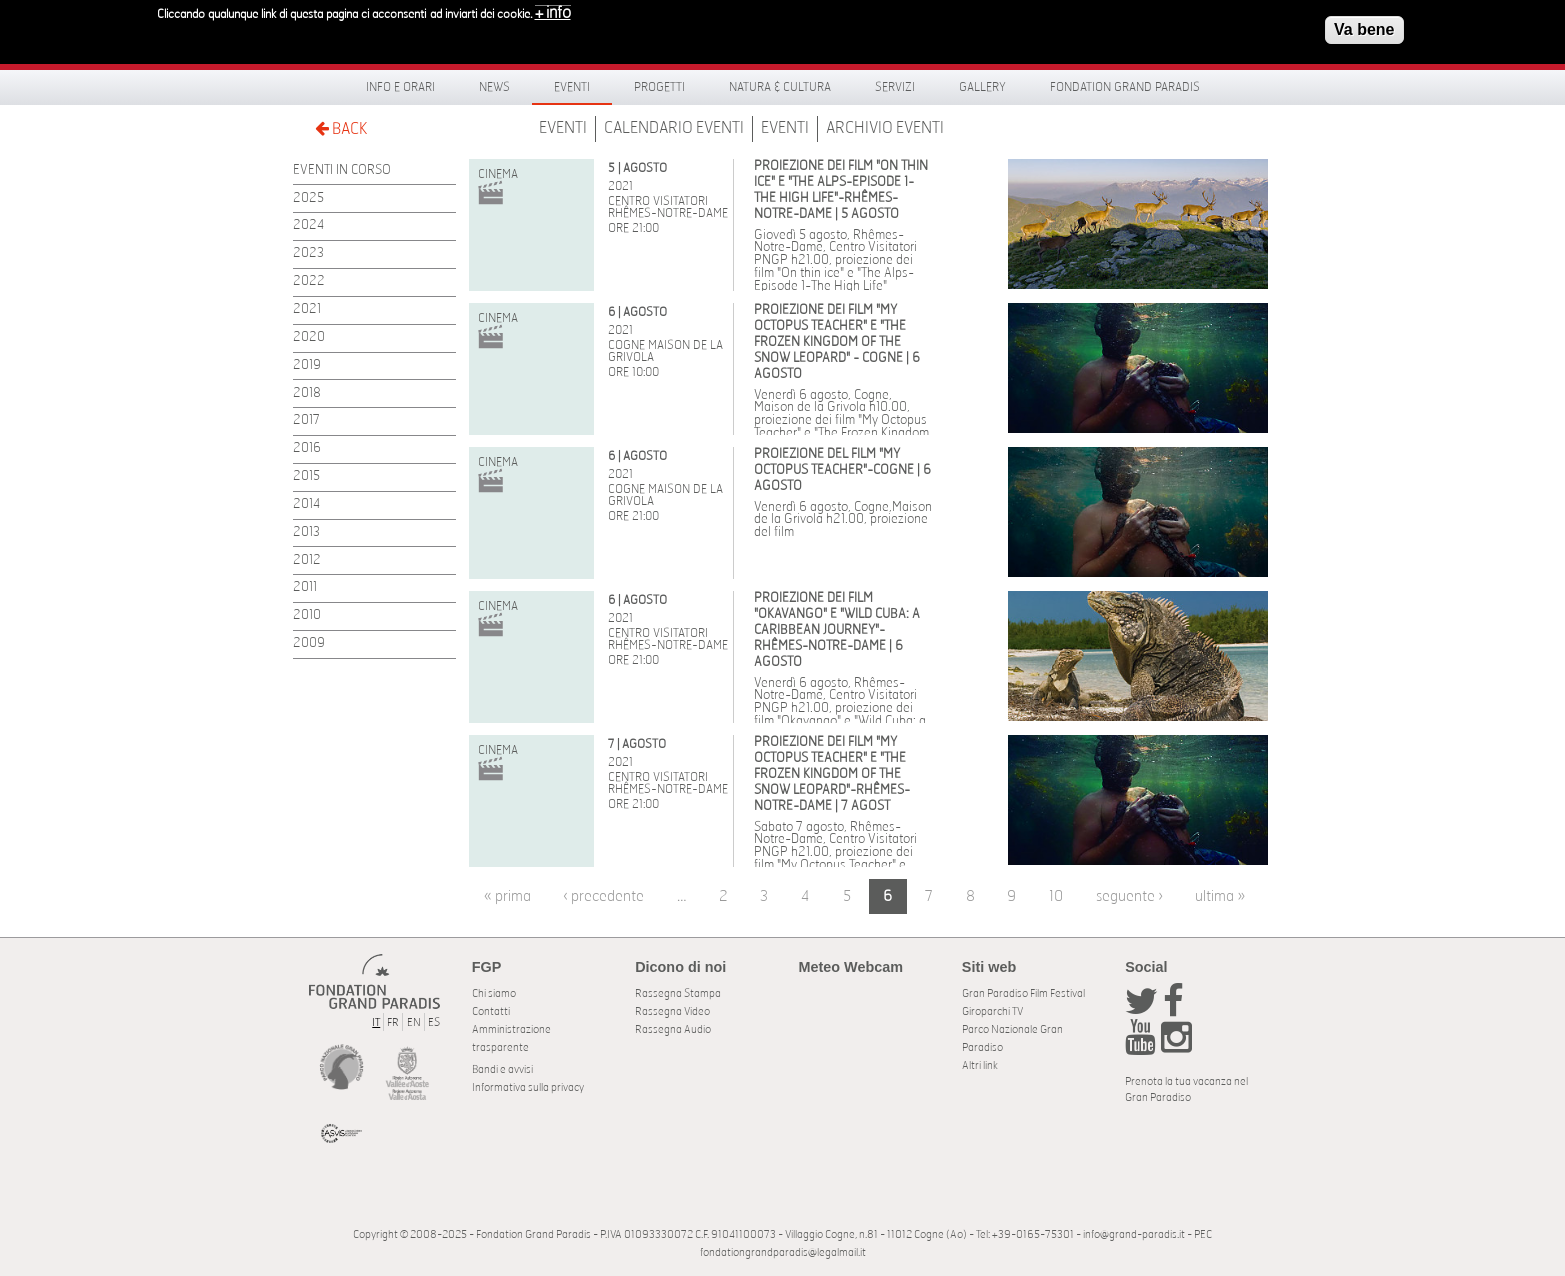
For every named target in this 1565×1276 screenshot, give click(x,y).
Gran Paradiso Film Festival (1023, 993)
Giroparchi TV (992, 1011)
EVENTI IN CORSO (342, 170)
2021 (307, 309)
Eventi (572, 87)
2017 (306, 420)
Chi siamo (494, 993)
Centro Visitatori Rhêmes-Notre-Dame (668, 207)
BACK (341, 128)
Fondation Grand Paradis (1125, 87)
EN (414, 1022)
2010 (307, 615)
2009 (309, 643)
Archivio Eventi (885, 128)
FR (393, 1022)
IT (376, 1022)
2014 (306, 504)
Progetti (659, 87)
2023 (308, 253)
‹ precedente (603, 896)
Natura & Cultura (780, 87)
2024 (308, 225)
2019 (307, 365)
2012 (307, 560)
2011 (305, 587)
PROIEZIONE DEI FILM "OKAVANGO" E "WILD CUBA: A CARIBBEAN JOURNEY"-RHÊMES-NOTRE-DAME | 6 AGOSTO (837, 630)
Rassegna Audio (673, 1029)
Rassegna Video (672, 1011)
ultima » (1220, 896)
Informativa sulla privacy (528, 1087)
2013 (306, 532)
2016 (307, 448)
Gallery (982, 87)
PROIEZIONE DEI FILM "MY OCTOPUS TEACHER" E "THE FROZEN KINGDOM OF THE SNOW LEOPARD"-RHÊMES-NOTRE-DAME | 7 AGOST (832, 774)
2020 (309, 337)
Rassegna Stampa (678, 993)
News (494, 87)
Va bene (1364, 23)
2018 (307, 393)
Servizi (895, 87)
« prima (507, 896)
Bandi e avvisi (502, 1069)
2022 (309, 281)
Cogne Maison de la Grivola (665, 351)
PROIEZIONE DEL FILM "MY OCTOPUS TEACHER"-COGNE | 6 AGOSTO (842, 470)
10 (1056, 896)
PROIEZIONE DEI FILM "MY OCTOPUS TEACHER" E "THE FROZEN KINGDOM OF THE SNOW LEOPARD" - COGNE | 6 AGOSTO (837, 342)
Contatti (491, 1011)
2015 (306, 476)
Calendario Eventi (674, 128)
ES (434, 1022)
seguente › (1129, 896)
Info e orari (400, 87)
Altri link (980, 1065)
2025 (308, 198)
